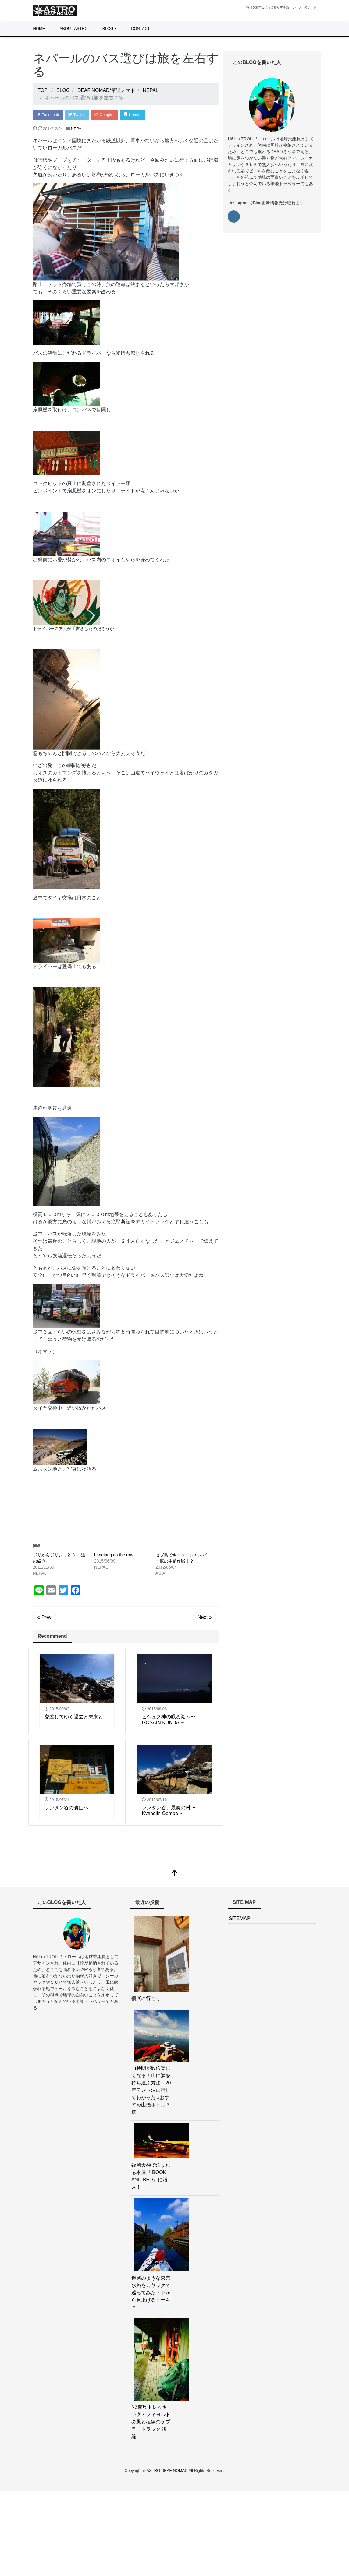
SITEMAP (239, 1918)
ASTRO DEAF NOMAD (167, 2471)
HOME (39, 28)
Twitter (77, 114)
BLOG (107, 28)
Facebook (48, 114)
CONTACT (140, 28)
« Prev (44, 1617)
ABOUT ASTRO (74, 28)
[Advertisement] (126, 1502)
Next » (205, 1617)
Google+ (105, 114)
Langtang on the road (114, 1554)
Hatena (134, 114)
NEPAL (77, 129)
